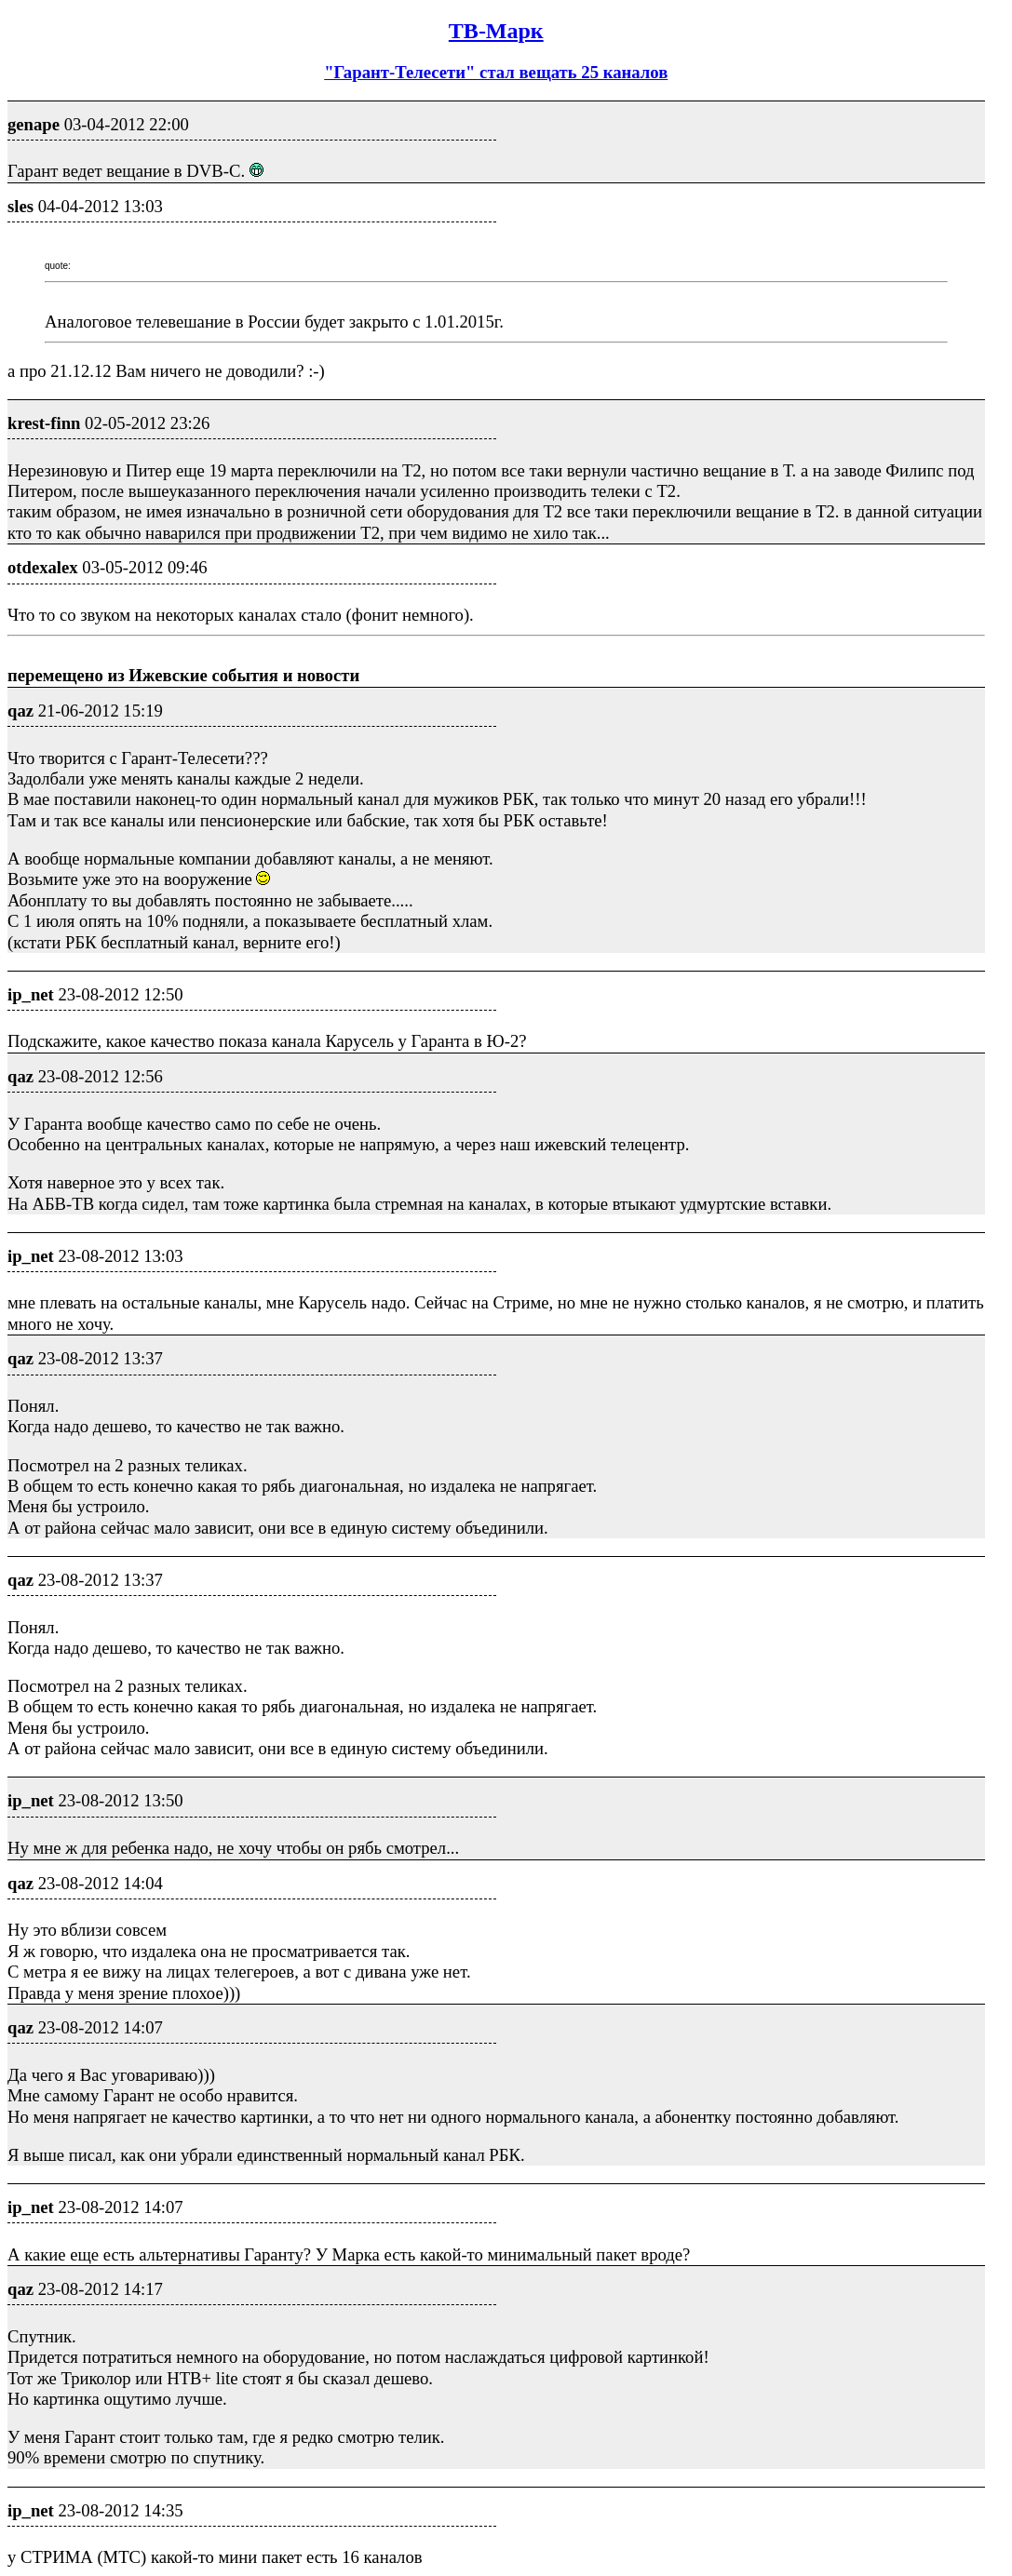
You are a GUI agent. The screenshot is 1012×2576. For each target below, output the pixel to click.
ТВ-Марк (496, 31)
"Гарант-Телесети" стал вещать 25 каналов (496, 72)
